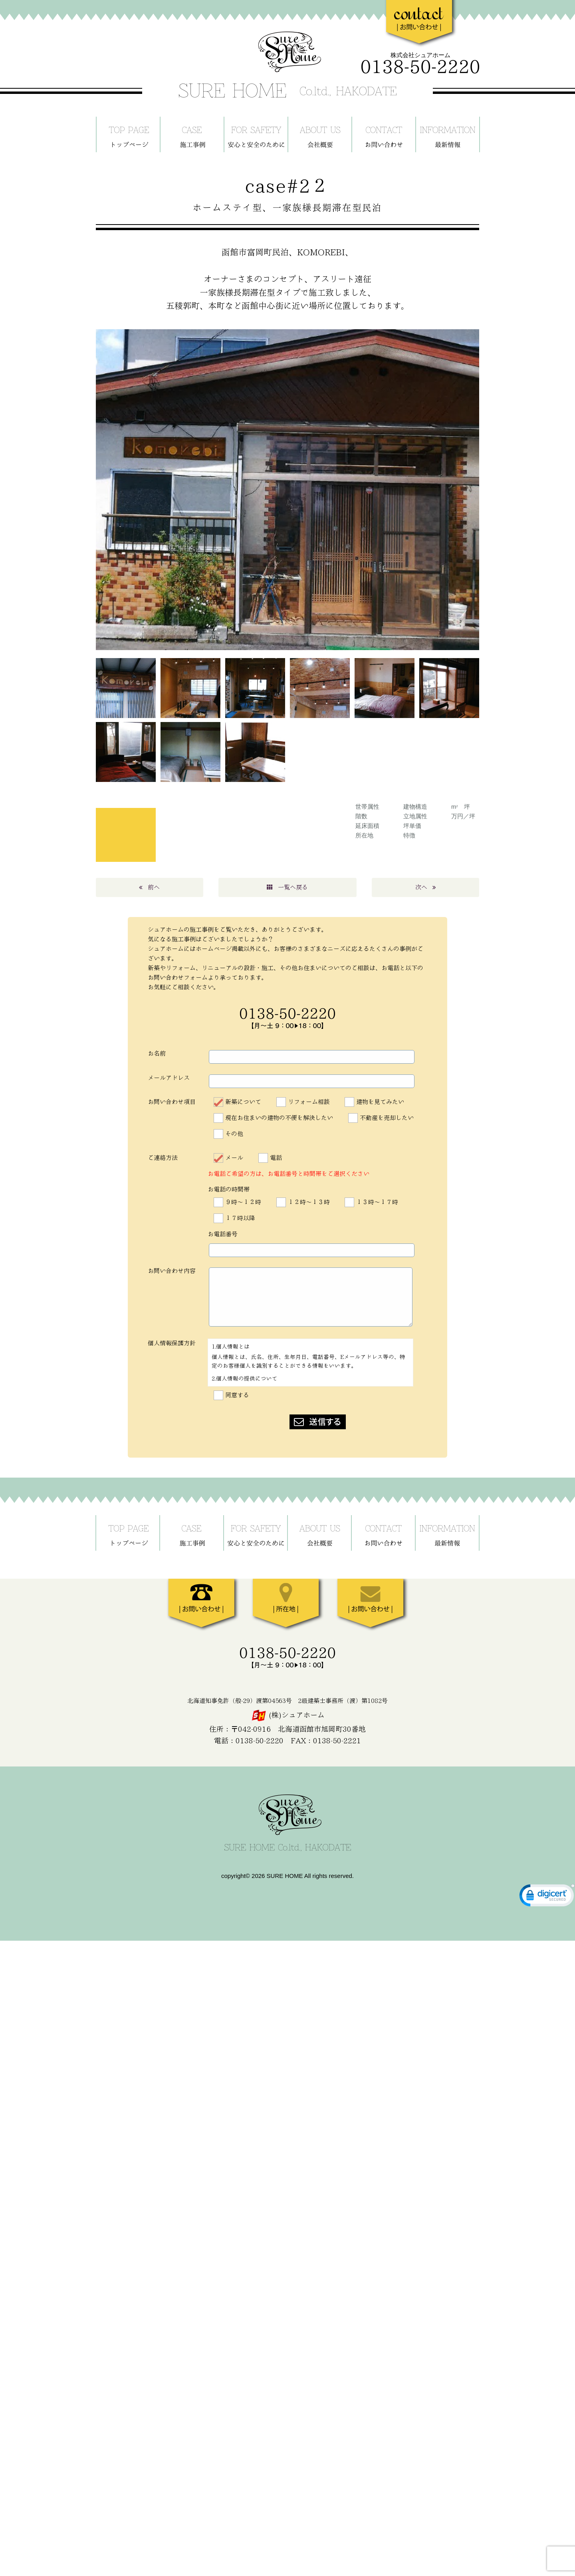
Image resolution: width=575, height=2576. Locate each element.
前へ (149, 887)
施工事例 (192, 134)
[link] (547, 1897)
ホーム (128, 134)
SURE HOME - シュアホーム (287, 64)
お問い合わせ (384, 134)
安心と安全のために (256, 134)
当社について (320, 134)
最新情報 (448, 134)
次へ (425, 887)
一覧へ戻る (287, 887)
